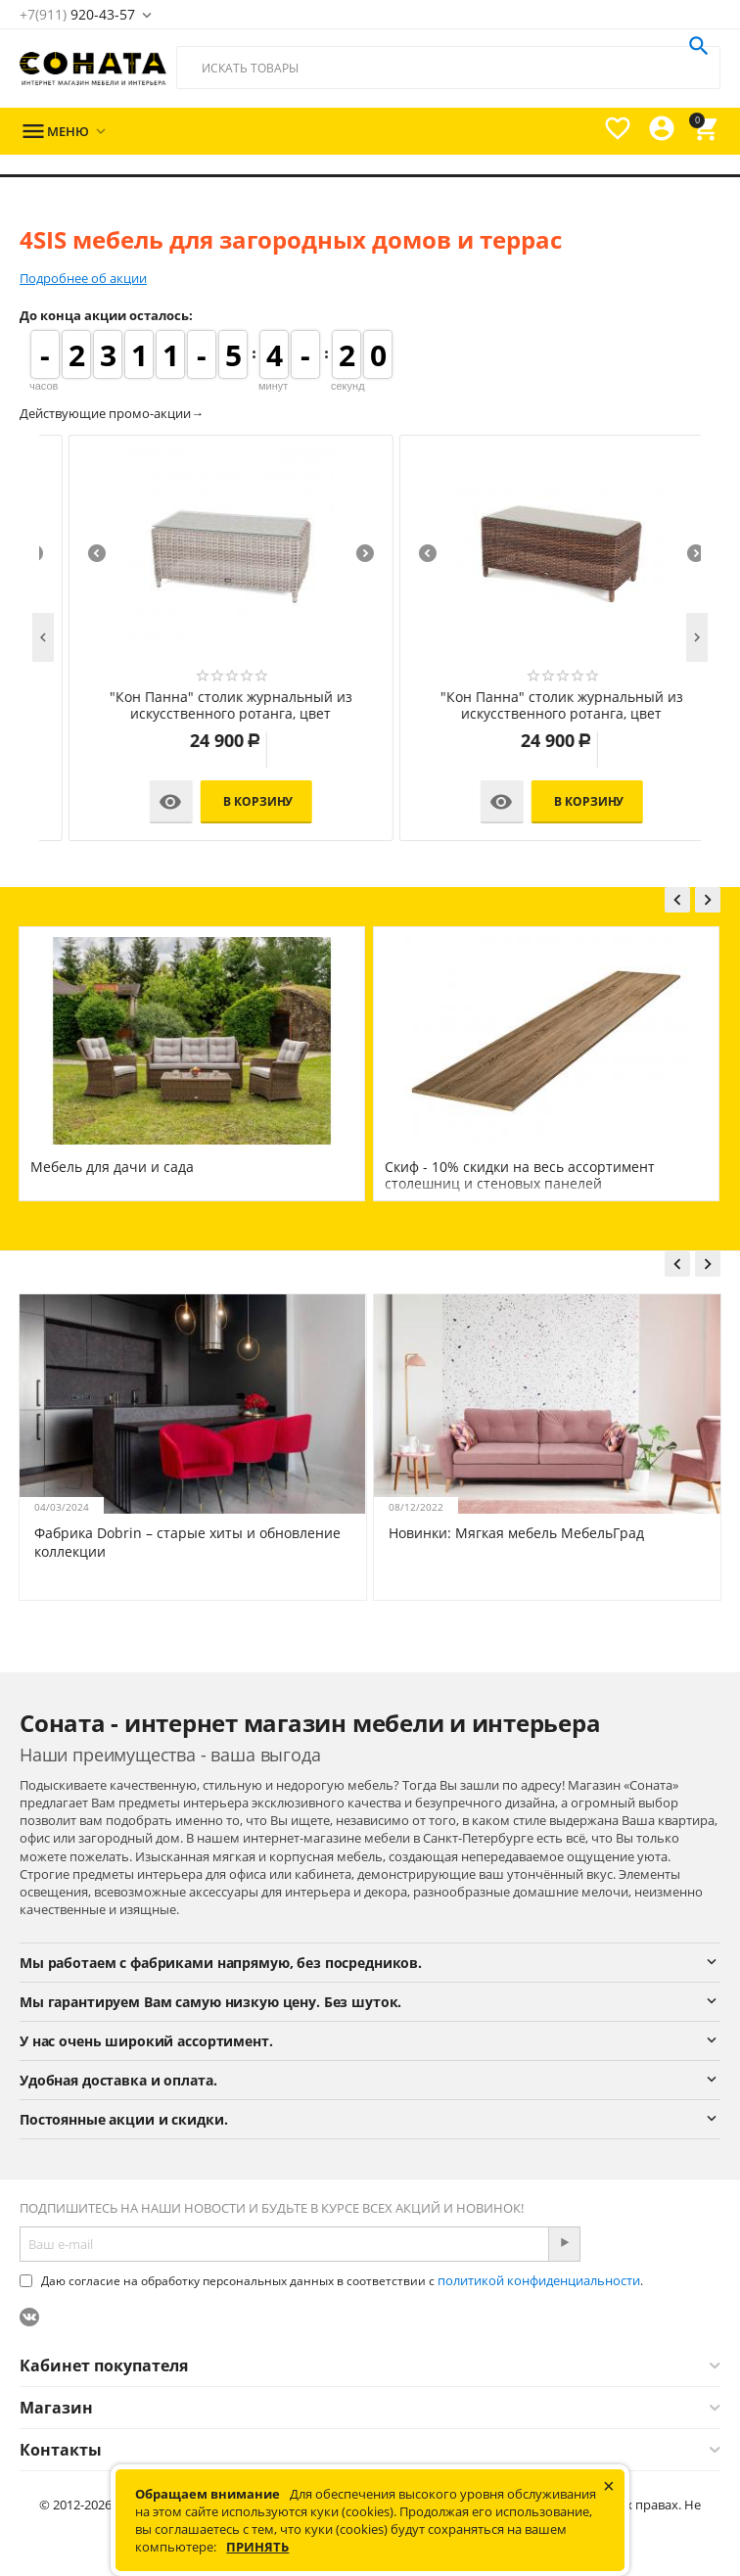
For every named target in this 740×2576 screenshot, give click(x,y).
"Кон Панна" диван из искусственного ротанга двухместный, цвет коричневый (536, 706)
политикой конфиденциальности (539, 2280)
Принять (257, 2546)
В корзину (232, 801)
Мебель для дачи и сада (112, 1166)
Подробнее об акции (83, 278)
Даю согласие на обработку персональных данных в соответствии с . (331, 2280)
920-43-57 (77, 14)
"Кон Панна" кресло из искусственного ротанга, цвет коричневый (204, 706)
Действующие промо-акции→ (112, 413)
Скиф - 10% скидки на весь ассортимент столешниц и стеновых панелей (520, 1175)
